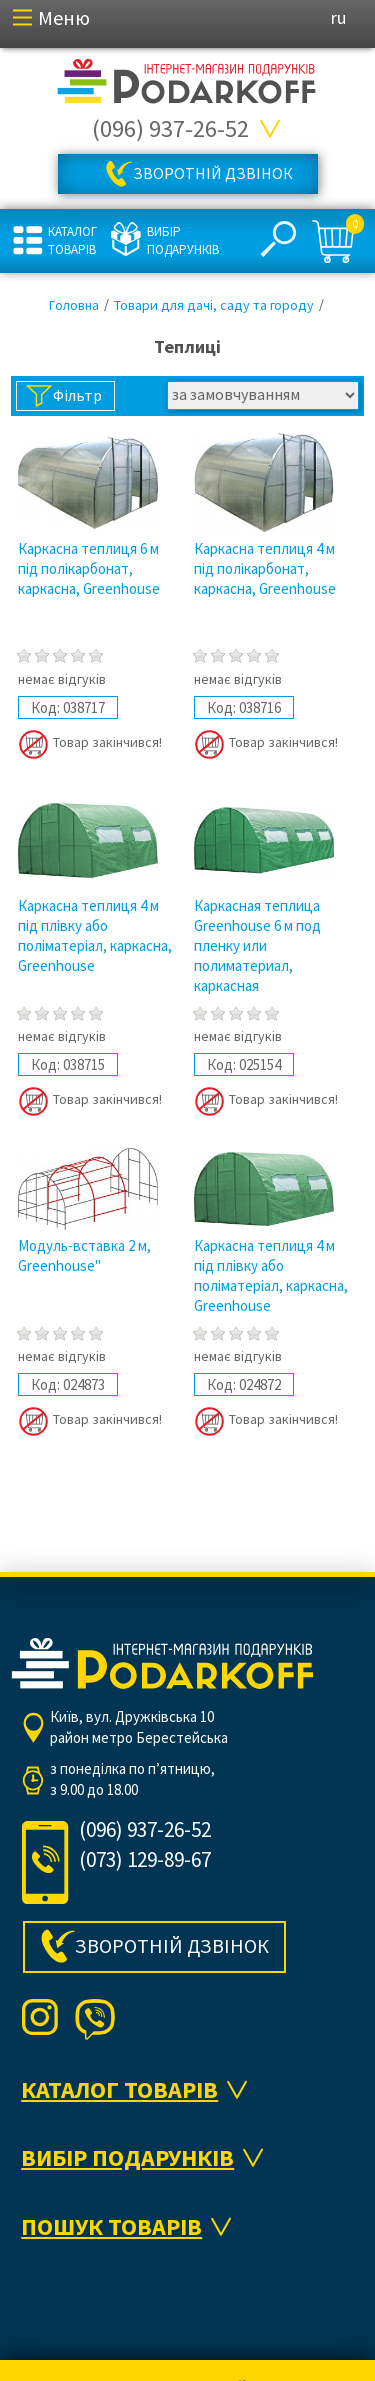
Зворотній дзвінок (213, 173)
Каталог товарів (72, 240)
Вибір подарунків (181, 240)
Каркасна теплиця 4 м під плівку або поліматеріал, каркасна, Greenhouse (95, 935)
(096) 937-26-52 (170, 128)
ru (338, 17)
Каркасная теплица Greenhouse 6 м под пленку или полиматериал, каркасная (257, 945)
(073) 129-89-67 (145, 1859)
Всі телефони (271, 129)
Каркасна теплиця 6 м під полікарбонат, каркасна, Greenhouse (89, 568)
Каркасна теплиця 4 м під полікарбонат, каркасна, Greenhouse (265, 568)
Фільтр (77, 395)
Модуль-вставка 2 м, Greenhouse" (84, 1255)
